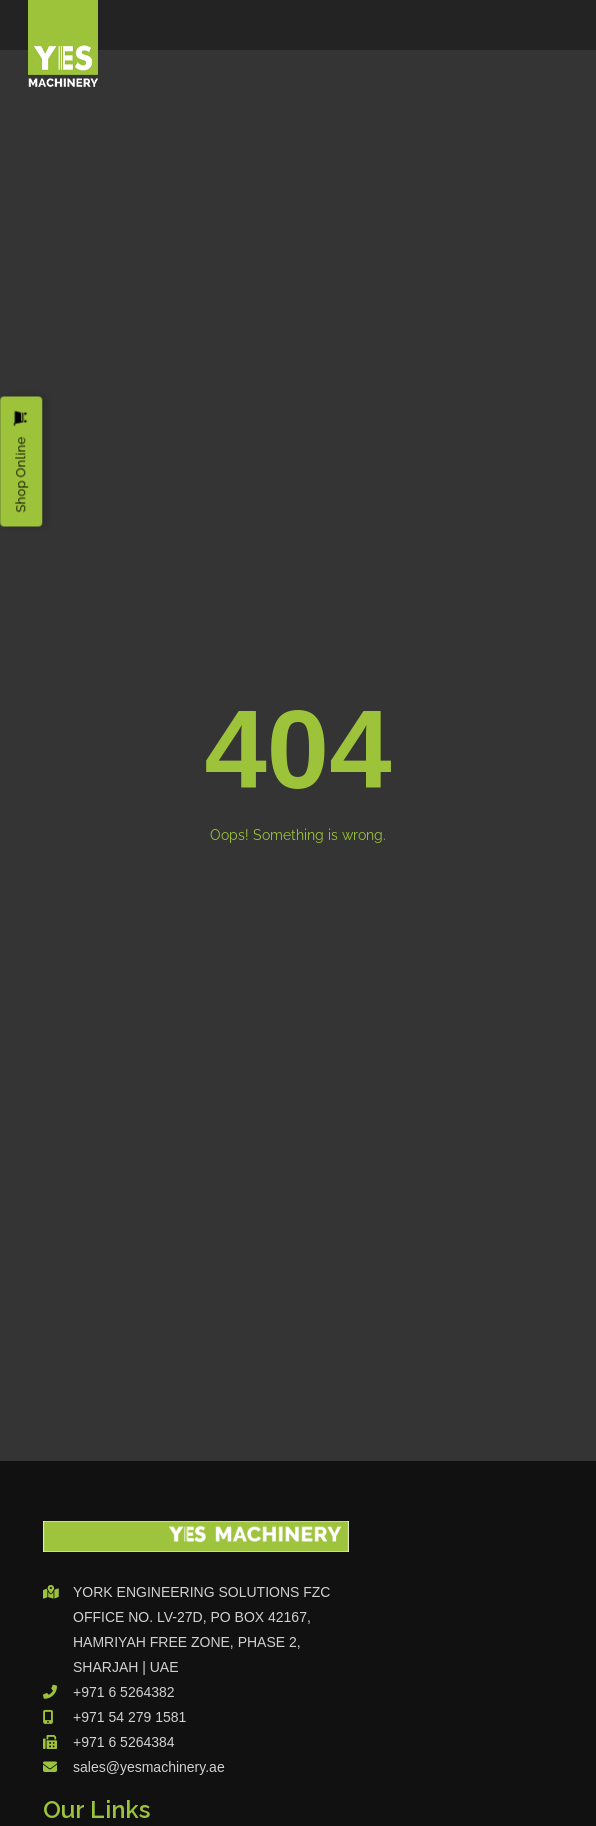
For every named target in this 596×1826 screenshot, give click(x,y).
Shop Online (20, 461)
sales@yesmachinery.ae (149, 1767)
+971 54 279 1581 (129, 1717)
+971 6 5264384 (124, 1742)
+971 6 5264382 (124, 1692)
